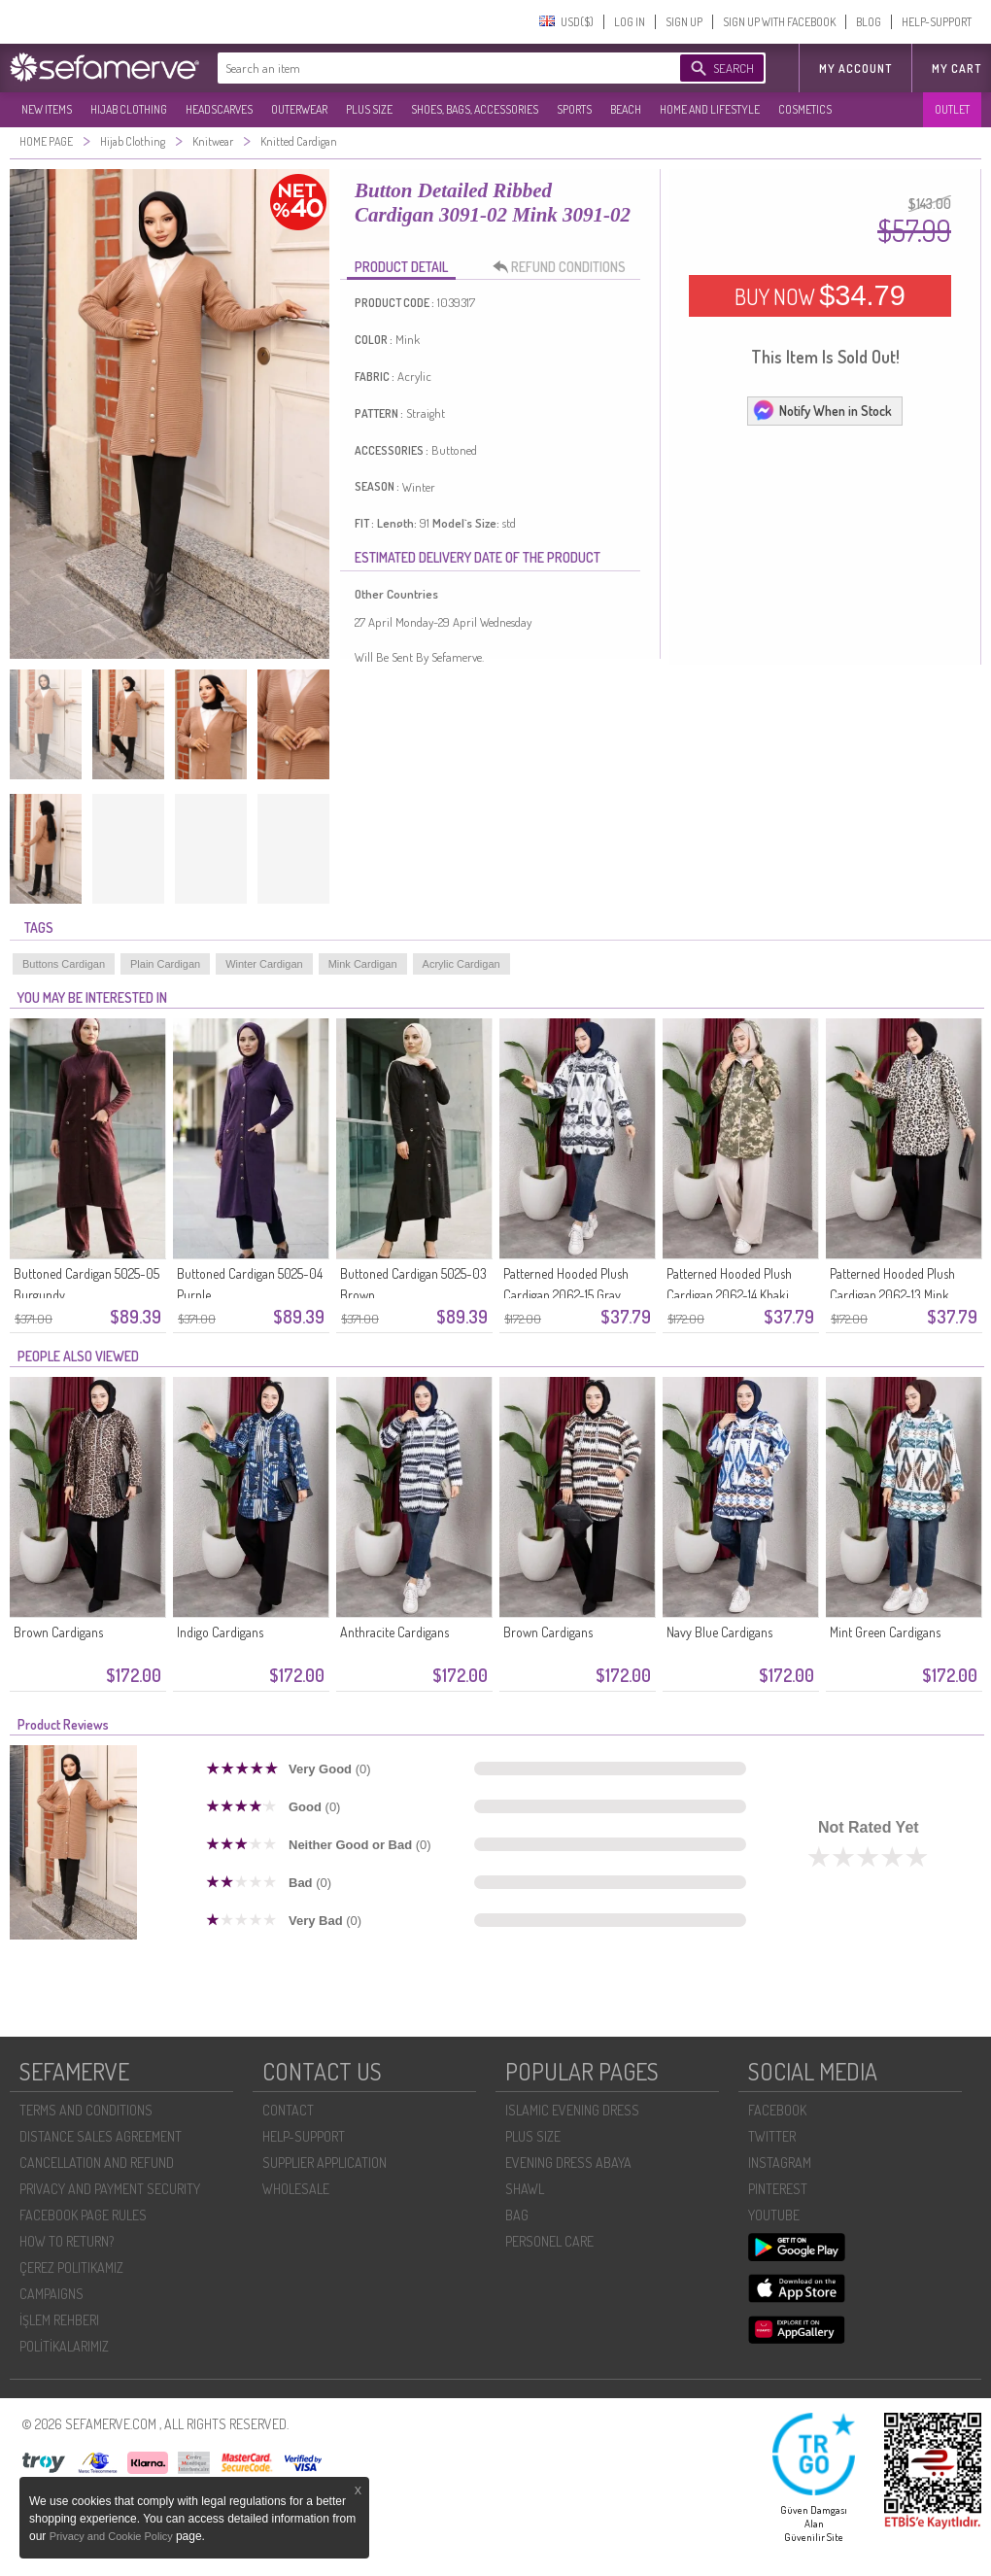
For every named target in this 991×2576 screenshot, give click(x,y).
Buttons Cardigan (63, 964)
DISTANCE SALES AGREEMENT (100, 2136)
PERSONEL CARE (549, 2241)
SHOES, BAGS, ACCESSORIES (474, 109)
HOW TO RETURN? (66, 2241)
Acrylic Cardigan (461, 964)
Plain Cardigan (165, 964)
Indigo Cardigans (220, 1632)
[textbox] (429, 68)
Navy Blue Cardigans (719, 1632)
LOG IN (629, 22)
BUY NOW (820, 295)
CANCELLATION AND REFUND (96, 2162)
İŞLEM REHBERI (59, 2320)
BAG (517, 2215)
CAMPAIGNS (51, 2293)
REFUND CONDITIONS (564, 267)
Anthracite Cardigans (394, 1632)
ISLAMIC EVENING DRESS (572, 2110)
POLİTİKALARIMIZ (64, 2346)
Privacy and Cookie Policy (113, 2536)
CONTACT (288, 2110)
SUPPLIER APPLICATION (324, 2162)
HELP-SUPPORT (937, 22)
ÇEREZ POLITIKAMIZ (71, 2267)
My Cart (956, 68)
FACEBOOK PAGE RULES (83, 2215)
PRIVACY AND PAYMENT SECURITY (109, 2189)
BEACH (625, 109)
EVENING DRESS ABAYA (568, 2162)
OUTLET (952, 109)
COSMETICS (805, 109)
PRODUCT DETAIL (401, 266)
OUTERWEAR (299, 109)
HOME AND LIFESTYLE (710, 109)
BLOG (868, 22)
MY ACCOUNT (855, 68)
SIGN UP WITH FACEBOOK (779, 22)
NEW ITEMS (46, 109)
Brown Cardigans (58, 1632)
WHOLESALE (295, 2189)
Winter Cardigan (263, 964)
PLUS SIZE (369, 109)
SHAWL (524, 2189)
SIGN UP (684, 22)
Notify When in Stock (822, 410)
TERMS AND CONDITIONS (86, 2110)
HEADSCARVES (219, 109)
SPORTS (574, 109)
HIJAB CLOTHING (128, 109)
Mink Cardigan (362, 964)
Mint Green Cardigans (885, 1632)
